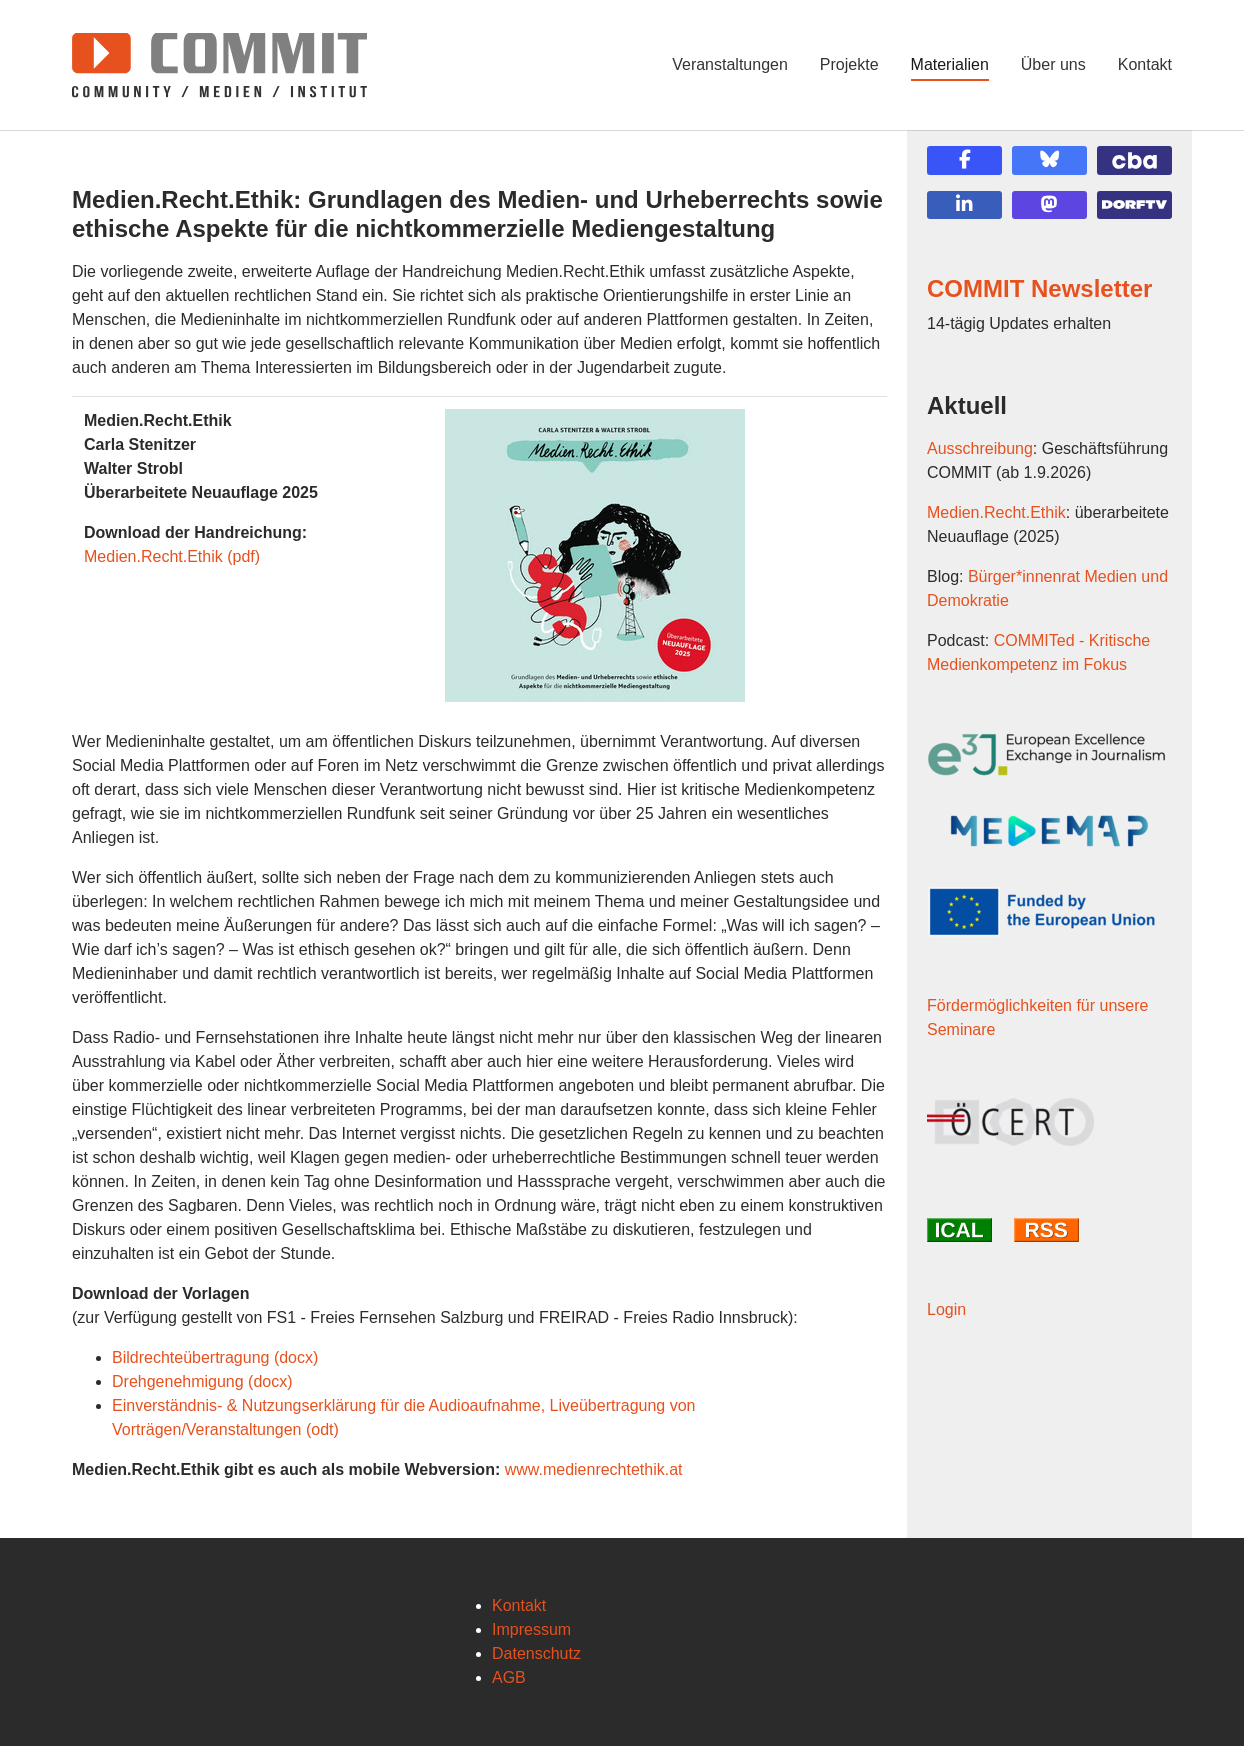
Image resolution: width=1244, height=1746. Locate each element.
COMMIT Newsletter (1039, 288)
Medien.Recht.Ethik (996, 512)
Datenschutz (536, 1653)
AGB (509, 1677)
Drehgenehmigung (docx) (202, 1381)
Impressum (531, 1629)
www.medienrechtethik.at (594, 1469)
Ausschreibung (980, 448)
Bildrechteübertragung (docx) (215, 1357)
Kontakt (519, 1605)
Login (946, 1309)
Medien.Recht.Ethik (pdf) (172, 556)
